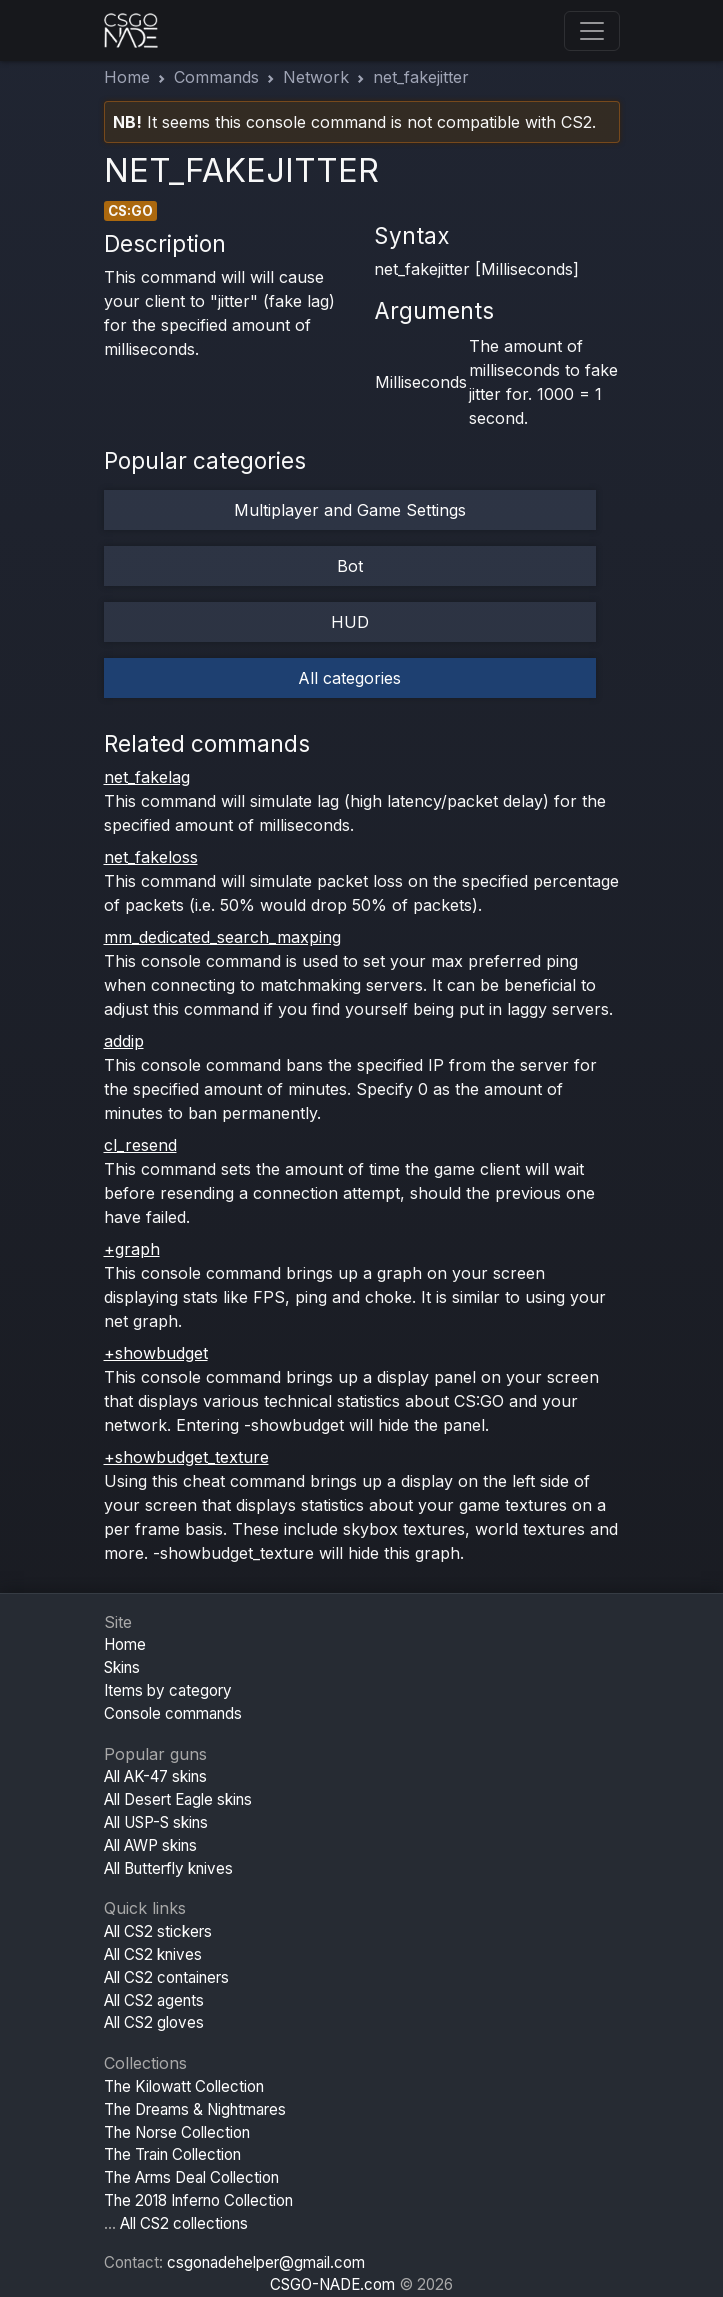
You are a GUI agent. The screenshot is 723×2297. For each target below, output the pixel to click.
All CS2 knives (153, 1954)
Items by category (168, 1690)
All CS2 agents (154, 2000)
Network (316, 77)
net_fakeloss (151, 857)
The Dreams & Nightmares (195, 2109)
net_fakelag (147, 777)
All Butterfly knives (168, 1868)
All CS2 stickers (158, 1931)
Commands (216, 77)
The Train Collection (172, 2154)
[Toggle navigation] (592, 31)
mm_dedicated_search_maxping (222, 937)
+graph (132, 1249)
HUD (350, 622)
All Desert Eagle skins (178, 1799)
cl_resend (140, 1145)
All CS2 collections (184, 2223)
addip (124, 1041)
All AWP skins (150, 1845)
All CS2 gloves (154, 2022)
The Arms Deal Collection (191, 2177)
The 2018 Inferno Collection (198, 2200)
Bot (350, 566)
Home (127, 77)
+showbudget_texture (186, 1457)
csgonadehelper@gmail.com (266, 2262)
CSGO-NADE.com (332, 2284)
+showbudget (156, 1353)
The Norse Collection (177, 2132)
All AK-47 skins (155, 1776)
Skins (122, 1667)
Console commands (173, 1713)
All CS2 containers (166, 1977)
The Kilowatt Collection (184, 2086)
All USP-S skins (156, 1822)
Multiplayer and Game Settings (350, 510)
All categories (349, 678)
